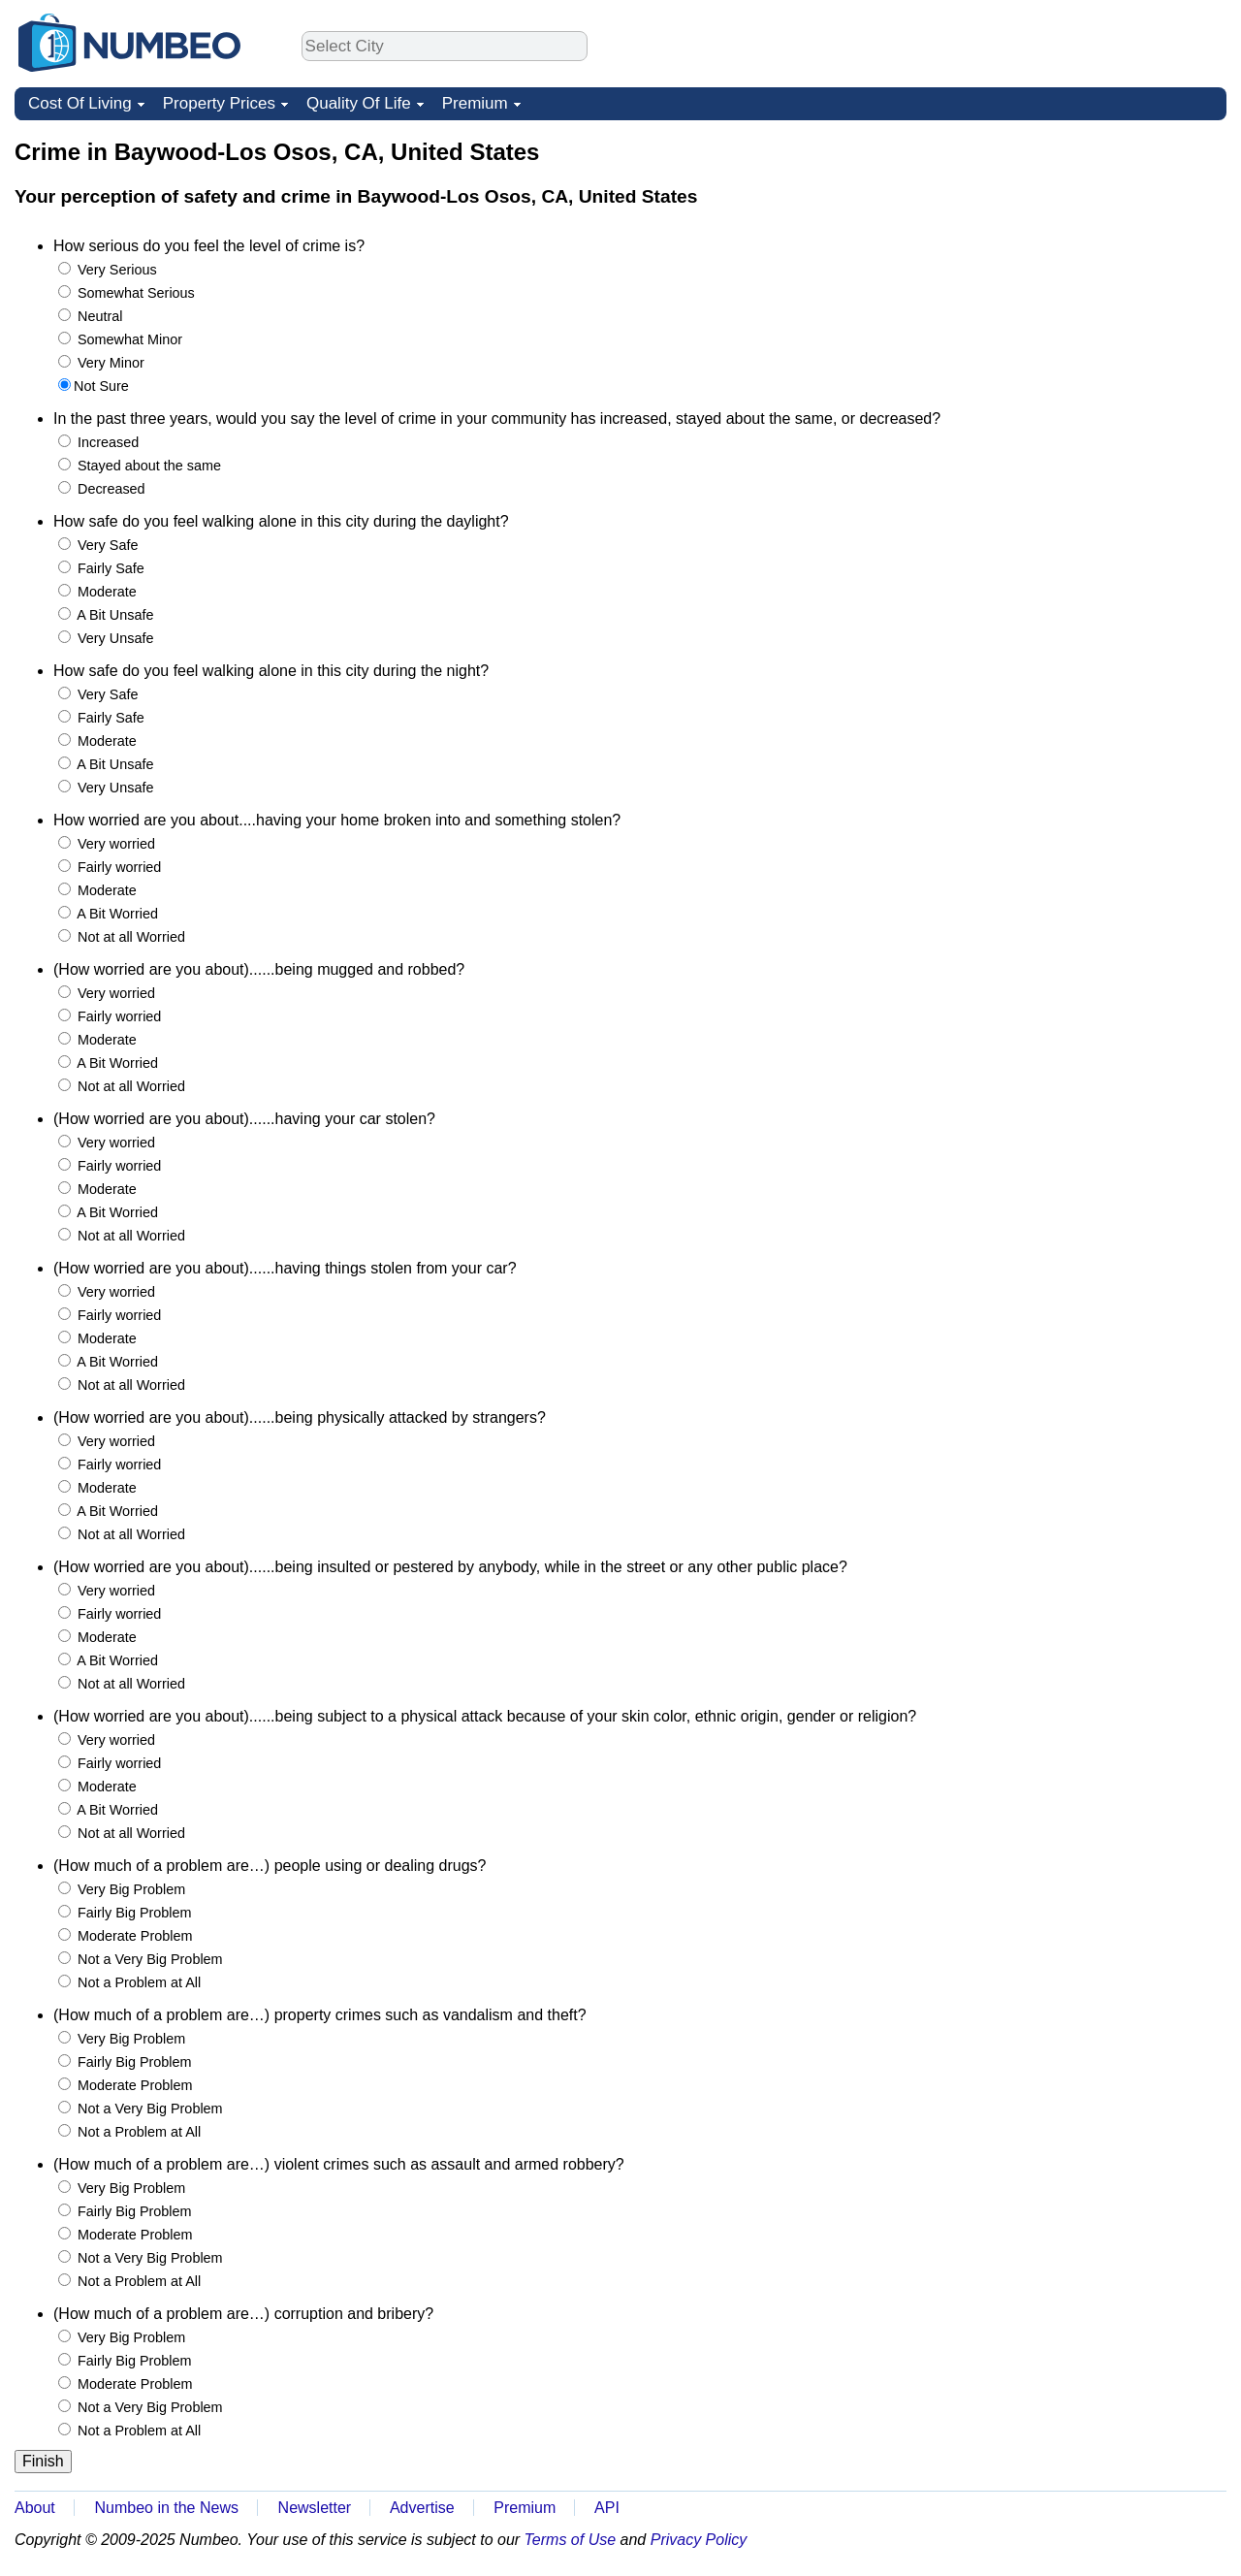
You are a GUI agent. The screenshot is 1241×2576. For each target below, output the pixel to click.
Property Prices (219, 103)
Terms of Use (571, 2539)
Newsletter (315, 2507)
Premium (475, 103)
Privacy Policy (699, 2539)
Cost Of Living (80, 103)
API (607, 2507)
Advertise (422, 2507)
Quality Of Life (358, 103)
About (35, 2507)
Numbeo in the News (166, 2507)
